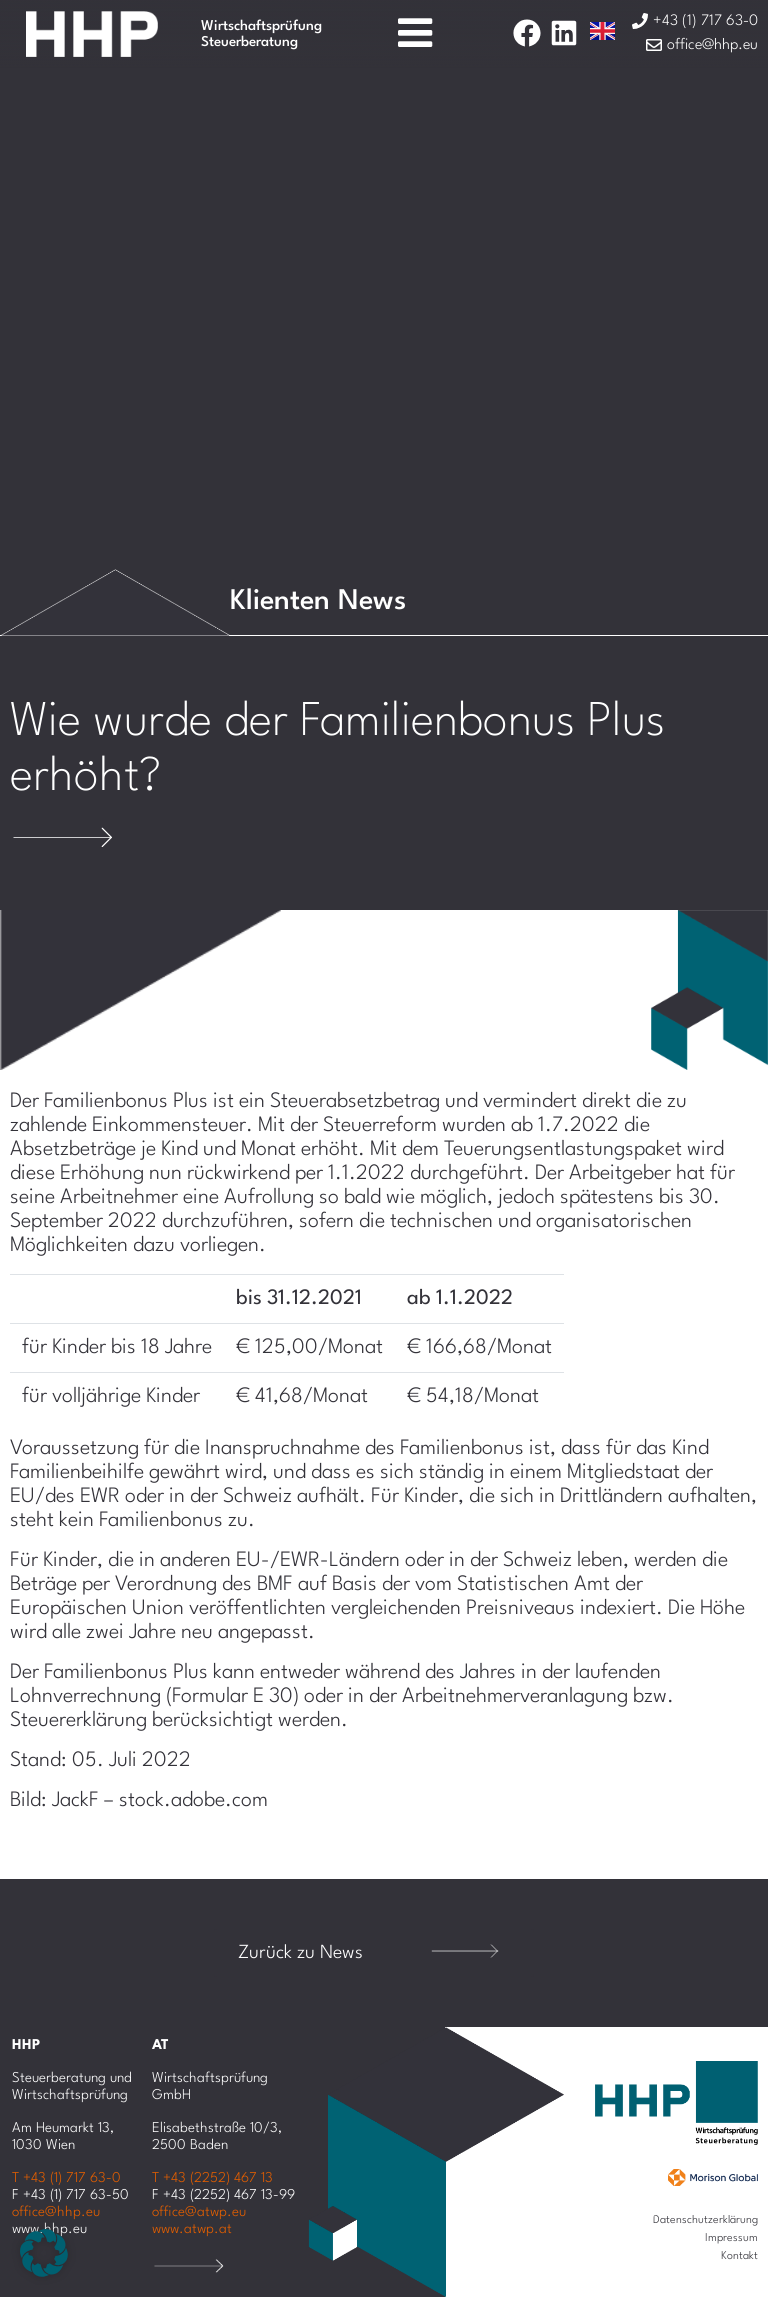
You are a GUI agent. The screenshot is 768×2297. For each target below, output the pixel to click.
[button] (44, 2253)
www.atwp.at (192, 2229)
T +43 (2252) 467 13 (212, 2178)
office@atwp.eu (199, 2212)
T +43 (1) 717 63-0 (66, 2178)
